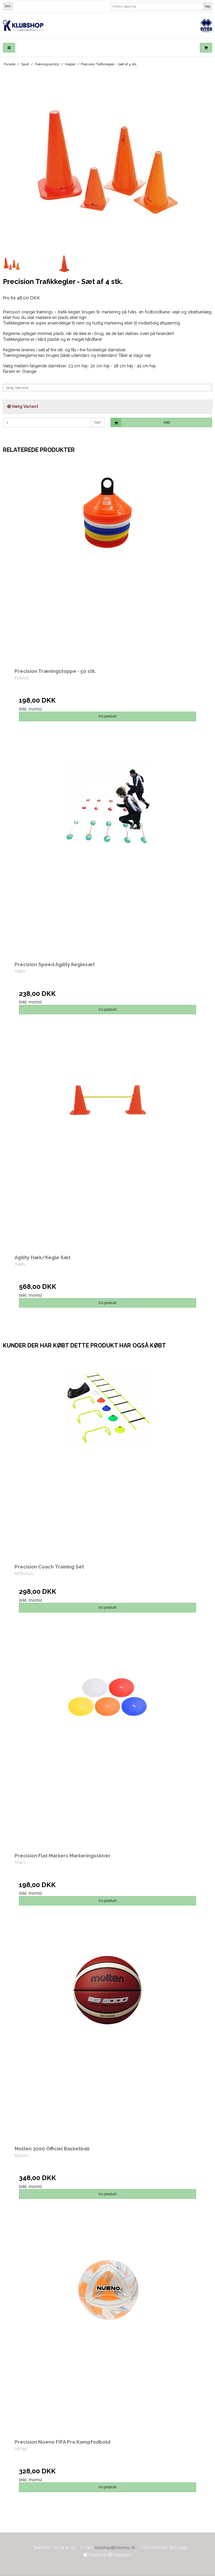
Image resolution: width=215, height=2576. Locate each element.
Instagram (119, 2554)
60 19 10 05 (64, 2547)
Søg (207, 6)
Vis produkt (107, 716)
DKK (8, 6)
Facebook (95, 2554)
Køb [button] (140, 422)
